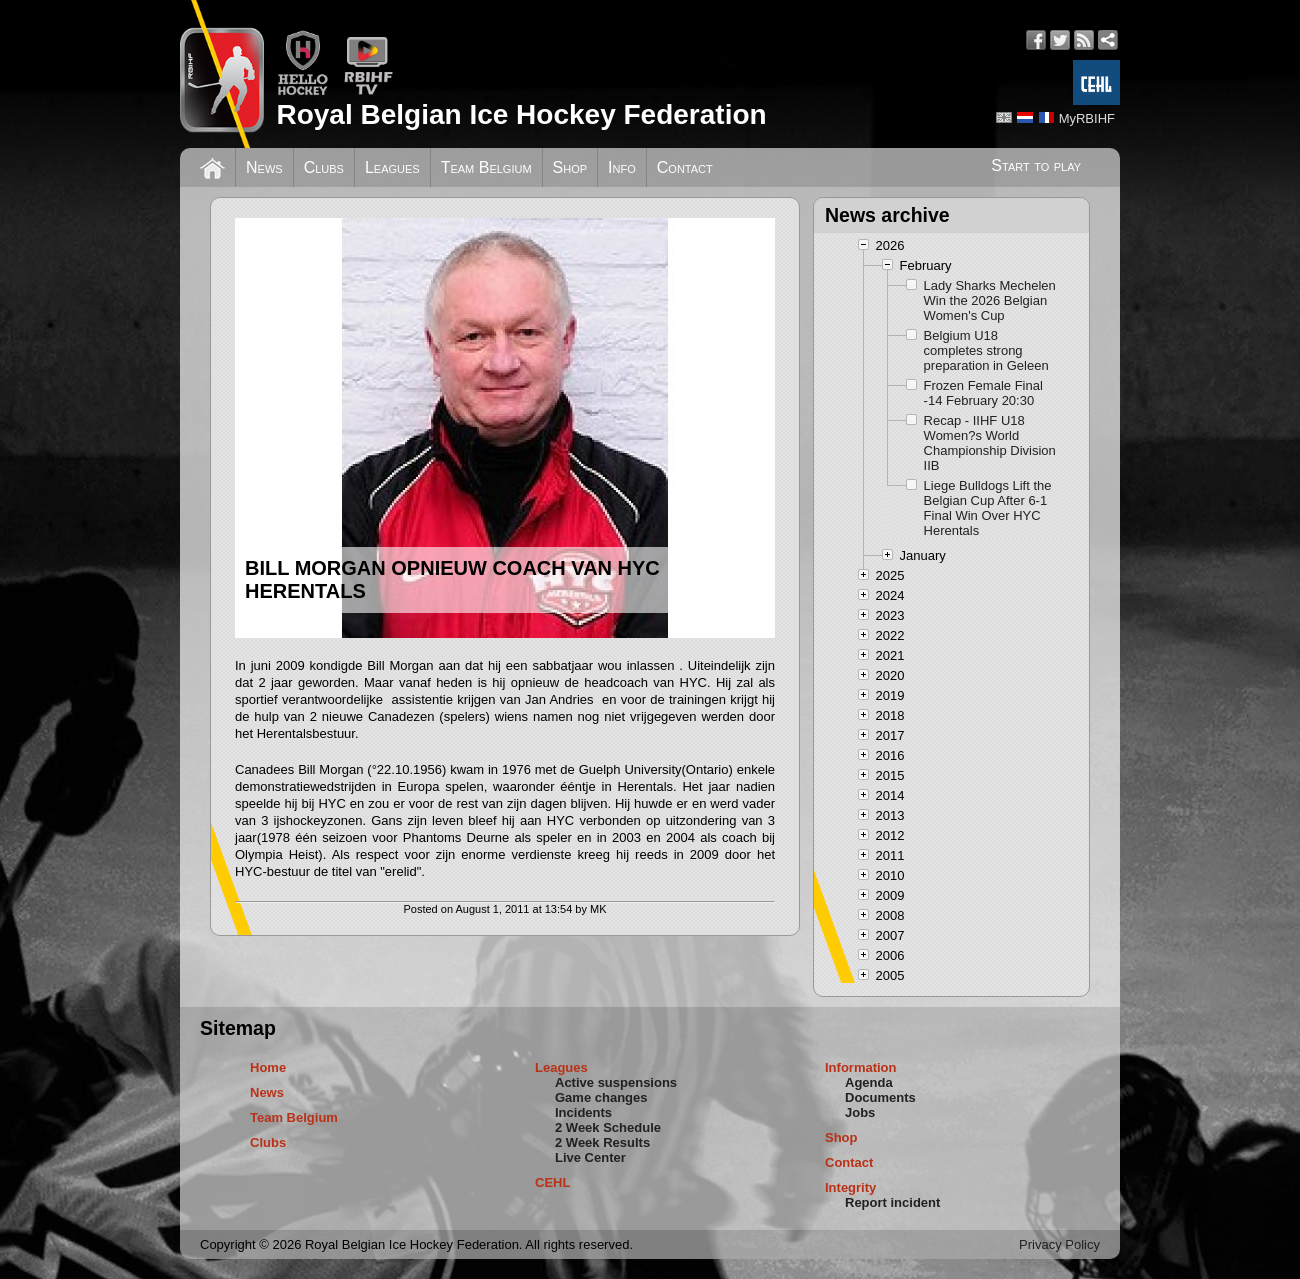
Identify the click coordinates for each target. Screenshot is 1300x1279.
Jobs (860, 1112)
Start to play (1036, 165)
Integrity (850, 1187)
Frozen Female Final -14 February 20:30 (983, 393)
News (264, 167)
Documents (880, 1097)
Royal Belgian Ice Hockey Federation (521, 114)
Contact (685, 167)
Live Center (590, 1157)
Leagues (392, 167)
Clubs (324, 167)
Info (622, 167)
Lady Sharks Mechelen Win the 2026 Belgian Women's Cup (990, 300)
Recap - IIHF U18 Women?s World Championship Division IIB (990, 443)
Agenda (869, 1082)
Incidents (583, 1112)
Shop (570, 167)
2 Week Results (602, 1142)
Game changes (601, 1097)
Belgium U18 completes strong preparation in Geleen (986, 350)
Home (268, 1067)
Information (861, 1067)
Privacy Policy (1059, 1244)
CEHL (552, 1182)
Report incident (892, 1202)
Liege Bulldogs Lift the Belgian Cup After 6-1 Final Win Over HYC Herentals (988, 508)
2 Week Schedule (608, 1127)
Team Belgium (486, 167)
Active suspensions (616, 1082)
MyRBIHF (1087, 118)
